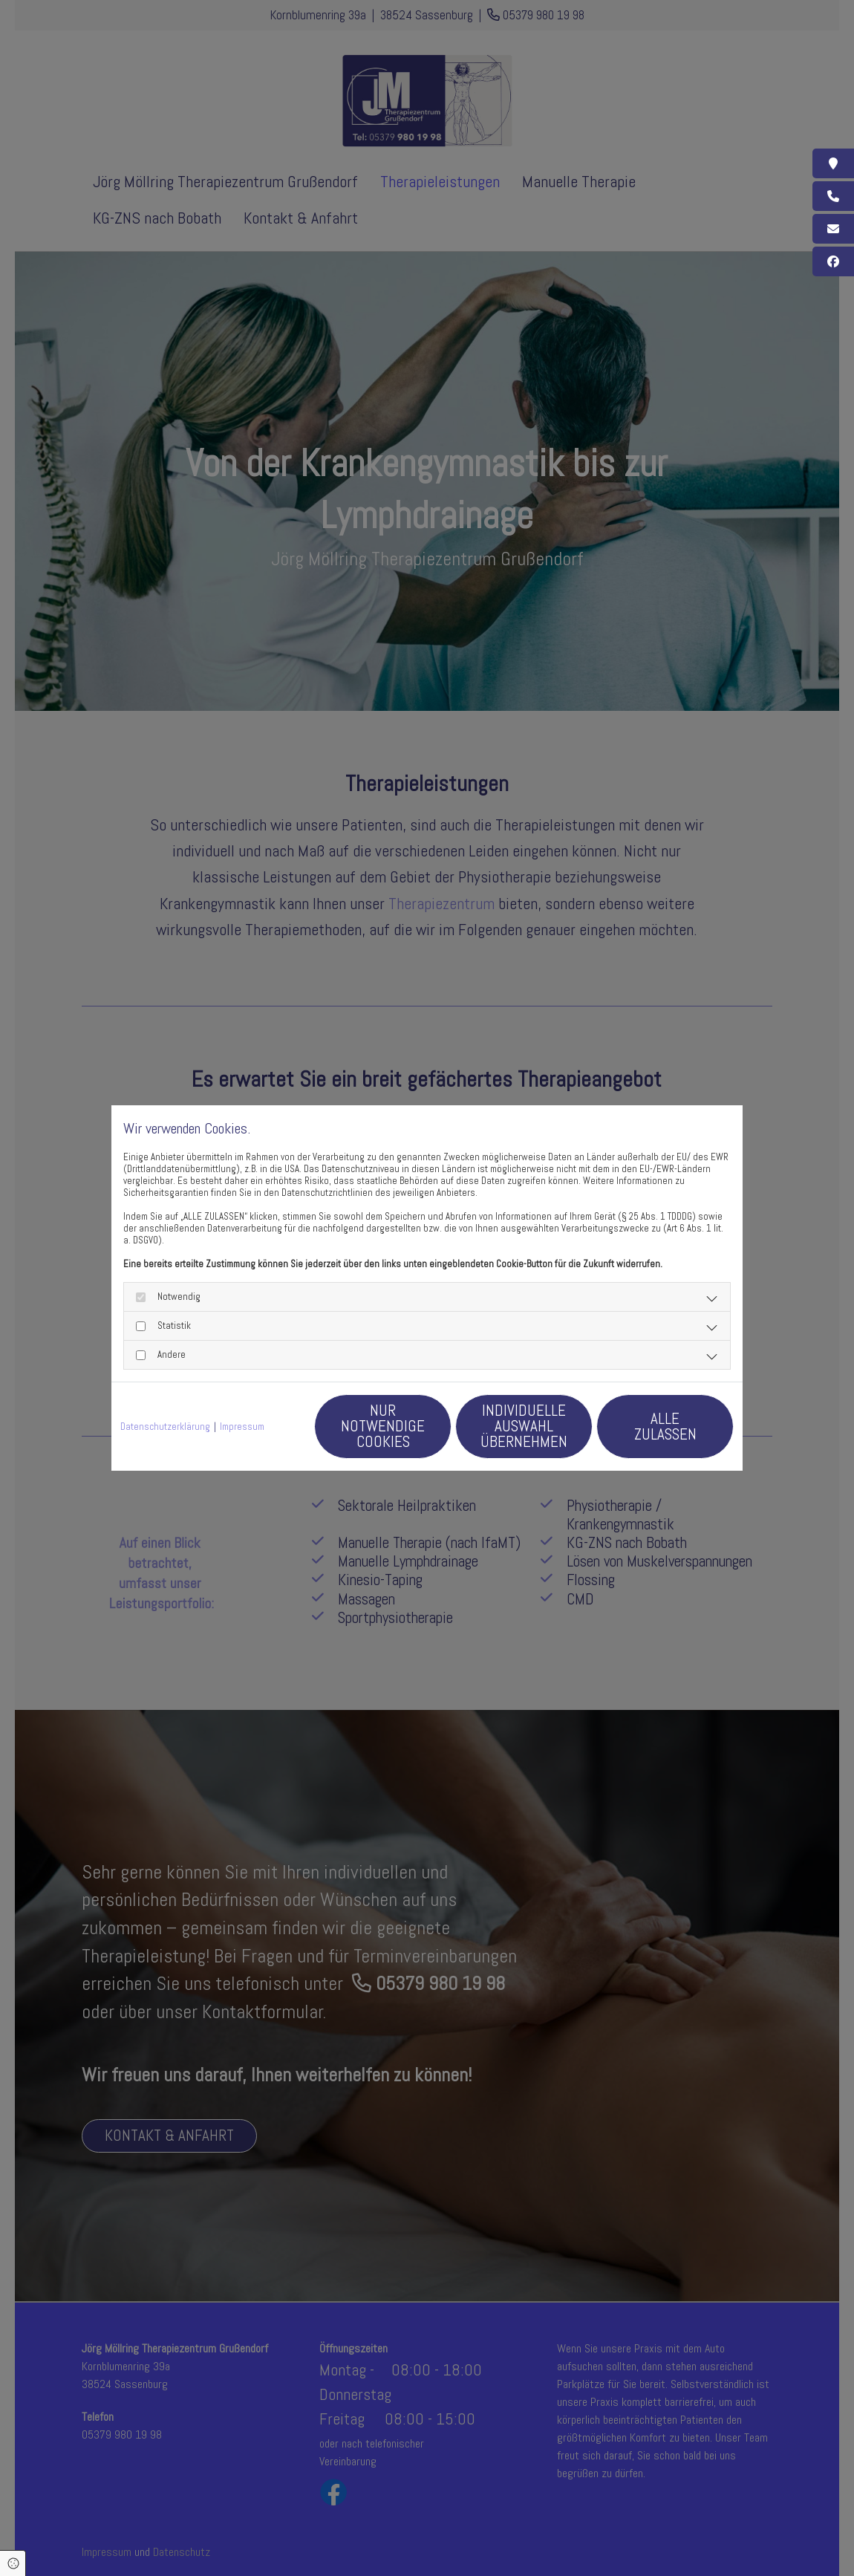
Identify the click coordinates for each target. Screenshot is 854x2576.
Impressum (242, 1427)
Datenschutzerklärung (165, 1427)
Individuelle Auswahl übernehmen (523, 1425)
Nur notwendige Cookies (383, 1425)
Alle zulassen (665, 1426)
